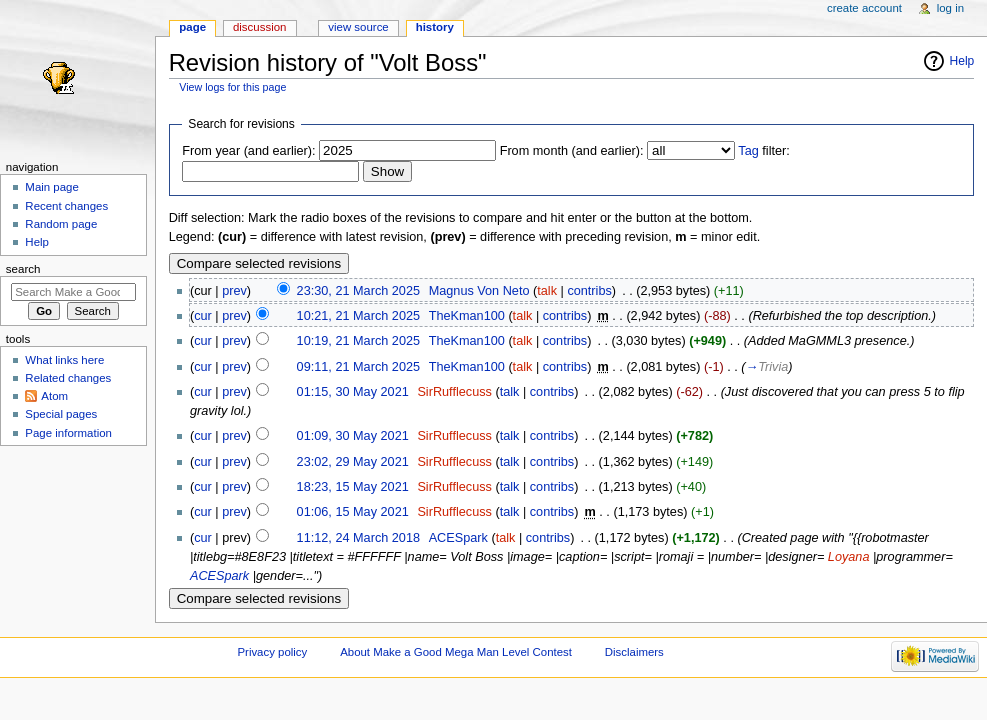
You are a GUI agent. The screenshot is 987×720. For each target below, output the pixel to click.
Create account (864, 8)
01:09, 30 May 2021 (353, 436)
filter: (764, 151)
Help (962, 61)
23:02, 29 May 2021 (353, 462)
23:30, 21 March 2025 (358, 291)
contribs (589, 291)
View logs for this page (232, 87)
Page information (68, 433)
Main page (52, 187)
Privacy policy (272, 652)
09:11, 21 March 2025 (358, 367)
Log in (950, 8)
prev (234, 291)
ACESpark (219, 576)
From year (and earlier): (248, 151)
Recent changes (66, 206)
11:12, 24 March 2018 (358, 538)
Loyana (849, 557)
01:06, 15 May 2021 (353, 512)
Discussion (259, 27)
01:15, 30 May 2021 (353, 392)
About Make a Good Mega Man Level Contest (456, 652)
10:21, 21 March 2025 (358, 316)
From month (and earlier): (572, 151)
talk (547, 291)
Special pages (61, 414)
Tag (748, 151)
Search (23, 269)
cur (203, 316)
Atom (54, 396)
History (435, 27)
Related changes (68, 378)
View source (358, 27)
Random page (61, 224)
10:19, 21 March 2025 (358, 341)
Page (192, 27)
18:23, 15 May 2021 (353, 487)
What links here (64, 360)
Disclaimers (634, 652)
